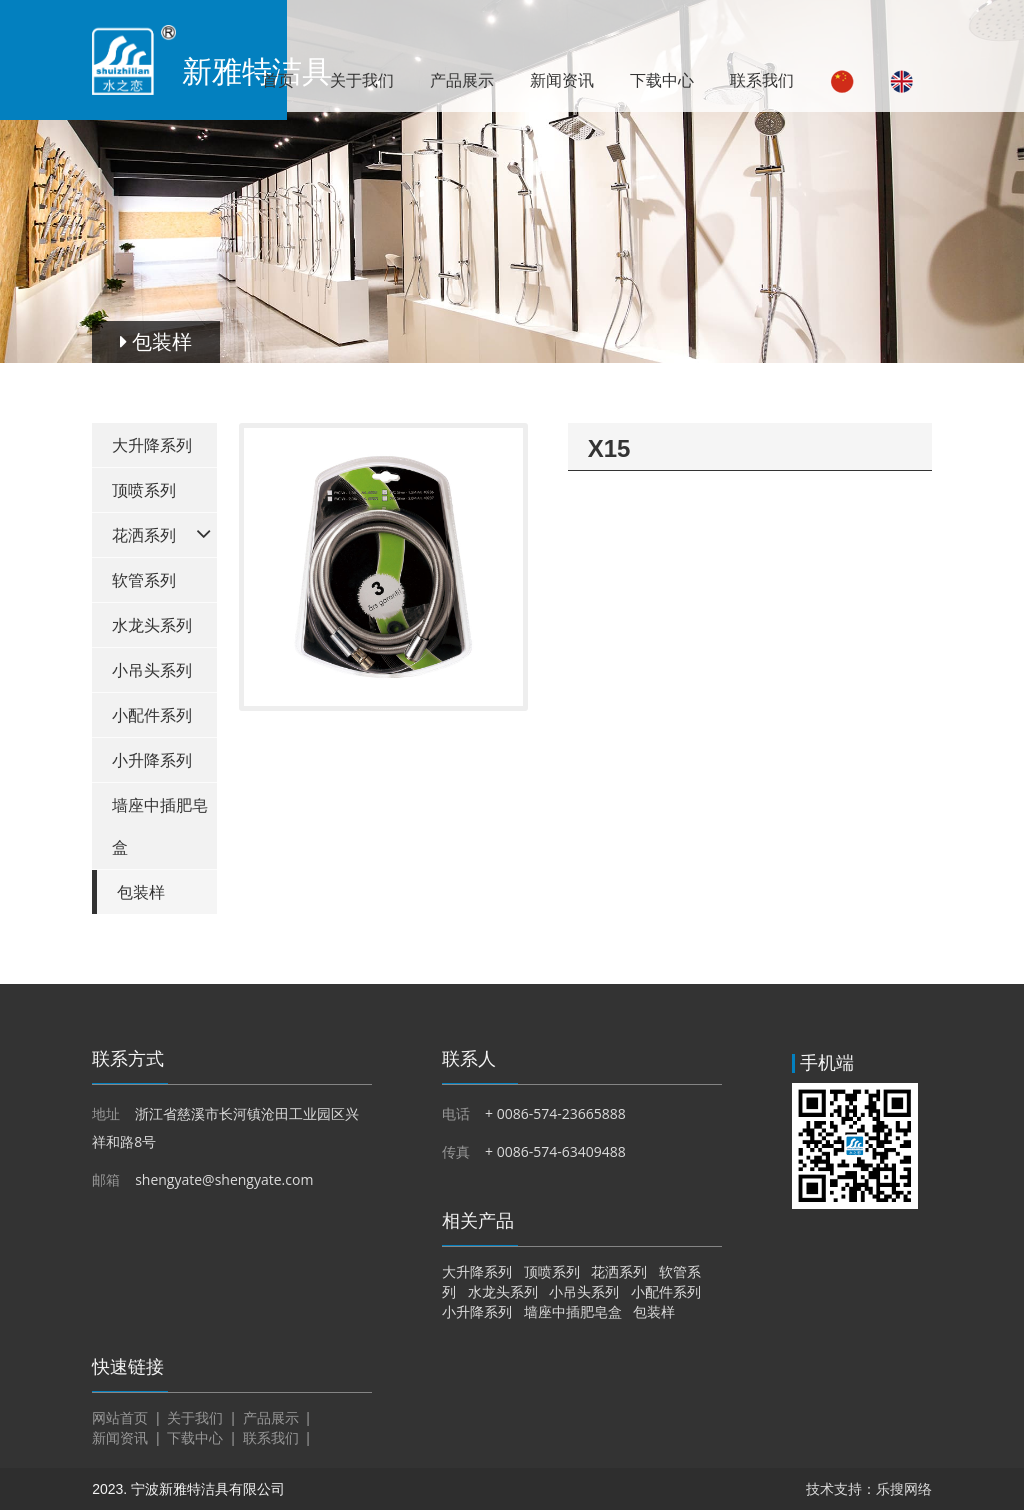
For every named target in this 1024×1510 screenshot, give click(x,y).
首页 (278, 80)
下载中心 (662, 80)
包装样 (141, 892)
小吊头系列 (152, 670)
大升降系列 (152, 445)
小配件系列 (152, 715)
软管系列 (144, 580)
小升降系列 (152, 760)
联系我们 (762, 80)
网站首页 (120, 1418)
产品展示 (462, 80)
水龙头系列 (152, 625)
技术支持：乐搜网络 (869, 1489)
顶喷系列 (144, 490)
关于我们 (362, 80)
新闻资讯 (562, 80)
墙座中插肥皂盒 (160, 826)
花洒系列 (144, 535)
